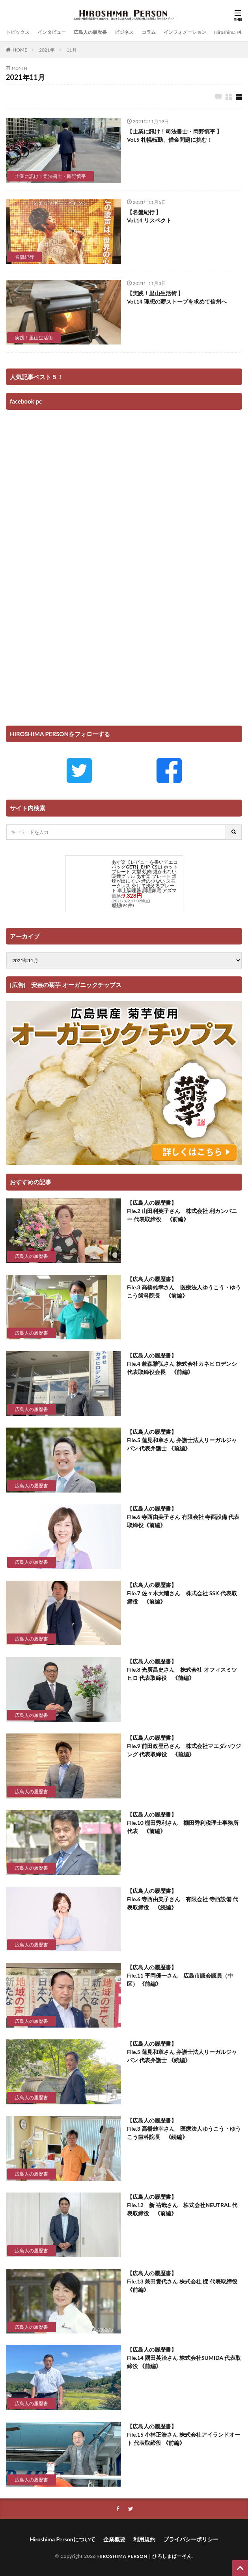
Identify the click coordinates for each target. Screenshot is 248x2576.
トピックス (18, 32)
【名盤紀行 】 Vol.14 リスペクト (149, 216)
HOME (20, 50)
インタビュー (51, 32)
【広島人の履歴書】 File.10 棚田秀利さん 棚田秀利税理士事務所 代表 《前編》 (183, 1822)
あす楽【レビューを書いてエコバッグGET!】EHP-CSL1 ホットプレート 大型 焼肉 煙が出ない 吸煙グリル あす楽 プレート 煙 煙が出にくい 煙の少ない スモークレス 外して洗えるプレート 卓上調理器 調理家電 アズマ (145, 876)
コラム (149, 32)
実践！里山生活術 (34, 338)
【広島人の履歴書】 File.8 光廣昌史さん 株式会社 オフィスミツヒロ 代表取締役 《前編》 (182, 1669)
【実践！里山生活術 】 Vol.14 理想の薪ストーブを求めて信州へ (177, 297)
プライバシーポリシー (190, 2539)
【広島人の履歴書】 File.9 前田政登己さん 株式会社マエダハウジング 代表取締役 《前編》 (184, 1745)
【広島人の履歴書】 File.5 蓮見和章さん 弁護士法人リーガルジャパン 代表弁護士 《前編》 (182, 1440)
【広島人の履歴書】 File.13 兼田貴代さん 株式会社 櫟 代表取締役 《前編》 (182, 2281)
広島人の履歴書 (90, 32)
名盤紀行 (24, 257)
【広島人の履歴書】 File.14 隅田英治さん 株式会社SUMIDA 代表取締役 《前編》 (184, 2357)
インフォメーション (185, 32)
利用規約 (144, 2539)
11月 (72, 50)
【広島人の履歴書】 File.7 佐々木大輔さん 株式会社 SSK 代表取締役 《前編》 (182, 1593)
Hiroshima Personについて (62, 2539)
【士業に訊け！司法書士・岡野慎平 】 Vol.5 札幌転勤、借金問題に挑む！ (174, 135)
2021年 (47, 50)
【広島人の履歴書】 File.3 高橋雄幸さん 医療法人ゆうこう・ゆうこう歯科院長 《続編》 (184, 2128)
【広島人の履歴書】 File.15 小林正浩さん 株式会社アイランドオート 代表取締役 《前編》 (183, 2434)
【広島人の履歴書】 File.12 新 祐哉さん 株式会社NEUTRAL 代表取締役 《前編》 (182, 2205)
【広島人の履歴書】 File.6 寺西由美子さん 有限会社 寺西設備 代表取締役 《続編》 (182, 1899)
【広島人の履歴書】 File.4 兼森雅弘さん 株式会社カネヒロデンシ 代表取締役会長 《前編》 (182, 1363)
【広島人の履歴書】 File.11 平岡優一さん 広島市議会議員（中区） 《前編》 (180, 1975)
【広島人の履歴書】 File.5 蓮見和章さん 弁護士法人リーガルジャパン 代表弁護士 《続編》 (182, 2051)
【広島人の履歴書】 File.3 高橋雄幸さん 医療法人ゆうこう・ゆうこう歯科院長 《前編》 (184, 1287)
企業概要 (114, 2539)
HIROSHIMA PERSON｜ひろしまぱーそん (144, 2556)
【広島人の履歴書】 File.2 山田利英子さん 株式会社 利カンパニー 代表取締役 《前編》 (182, 1210)
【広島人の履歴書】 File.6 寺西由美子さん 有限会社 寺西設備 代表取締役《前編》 (183, 1516)
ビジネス (124, 32)
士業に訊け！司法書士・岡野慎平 (50, 176)
